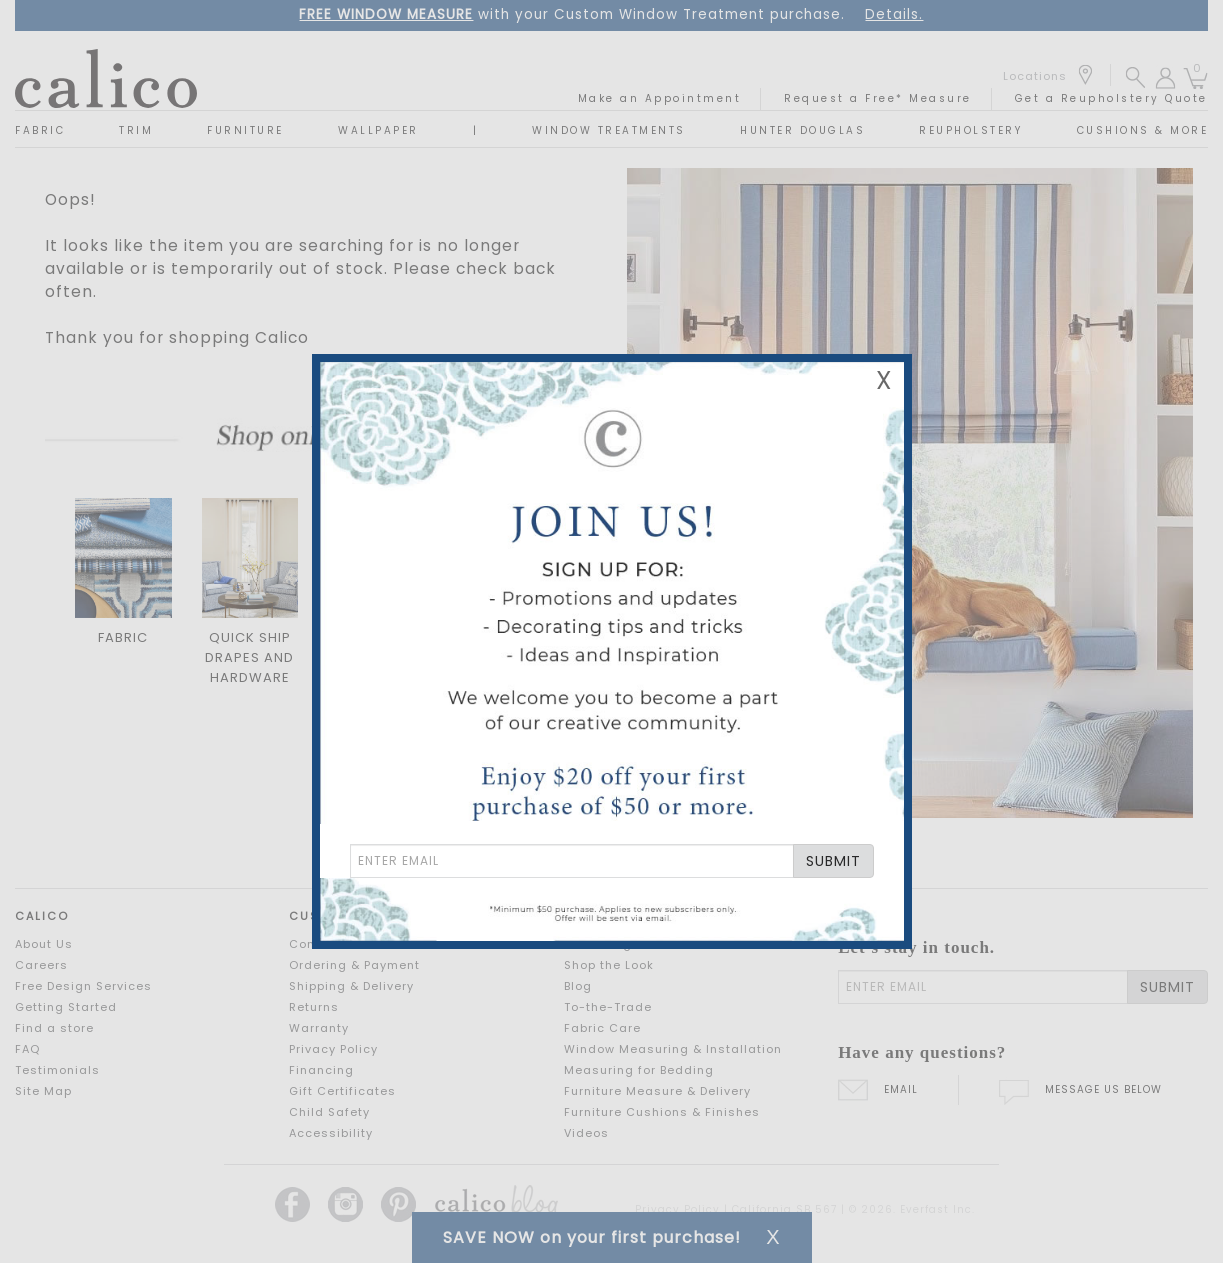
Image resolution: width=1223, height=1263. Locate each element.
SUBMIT (833, 861)
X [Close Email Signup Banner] (884, 380)
